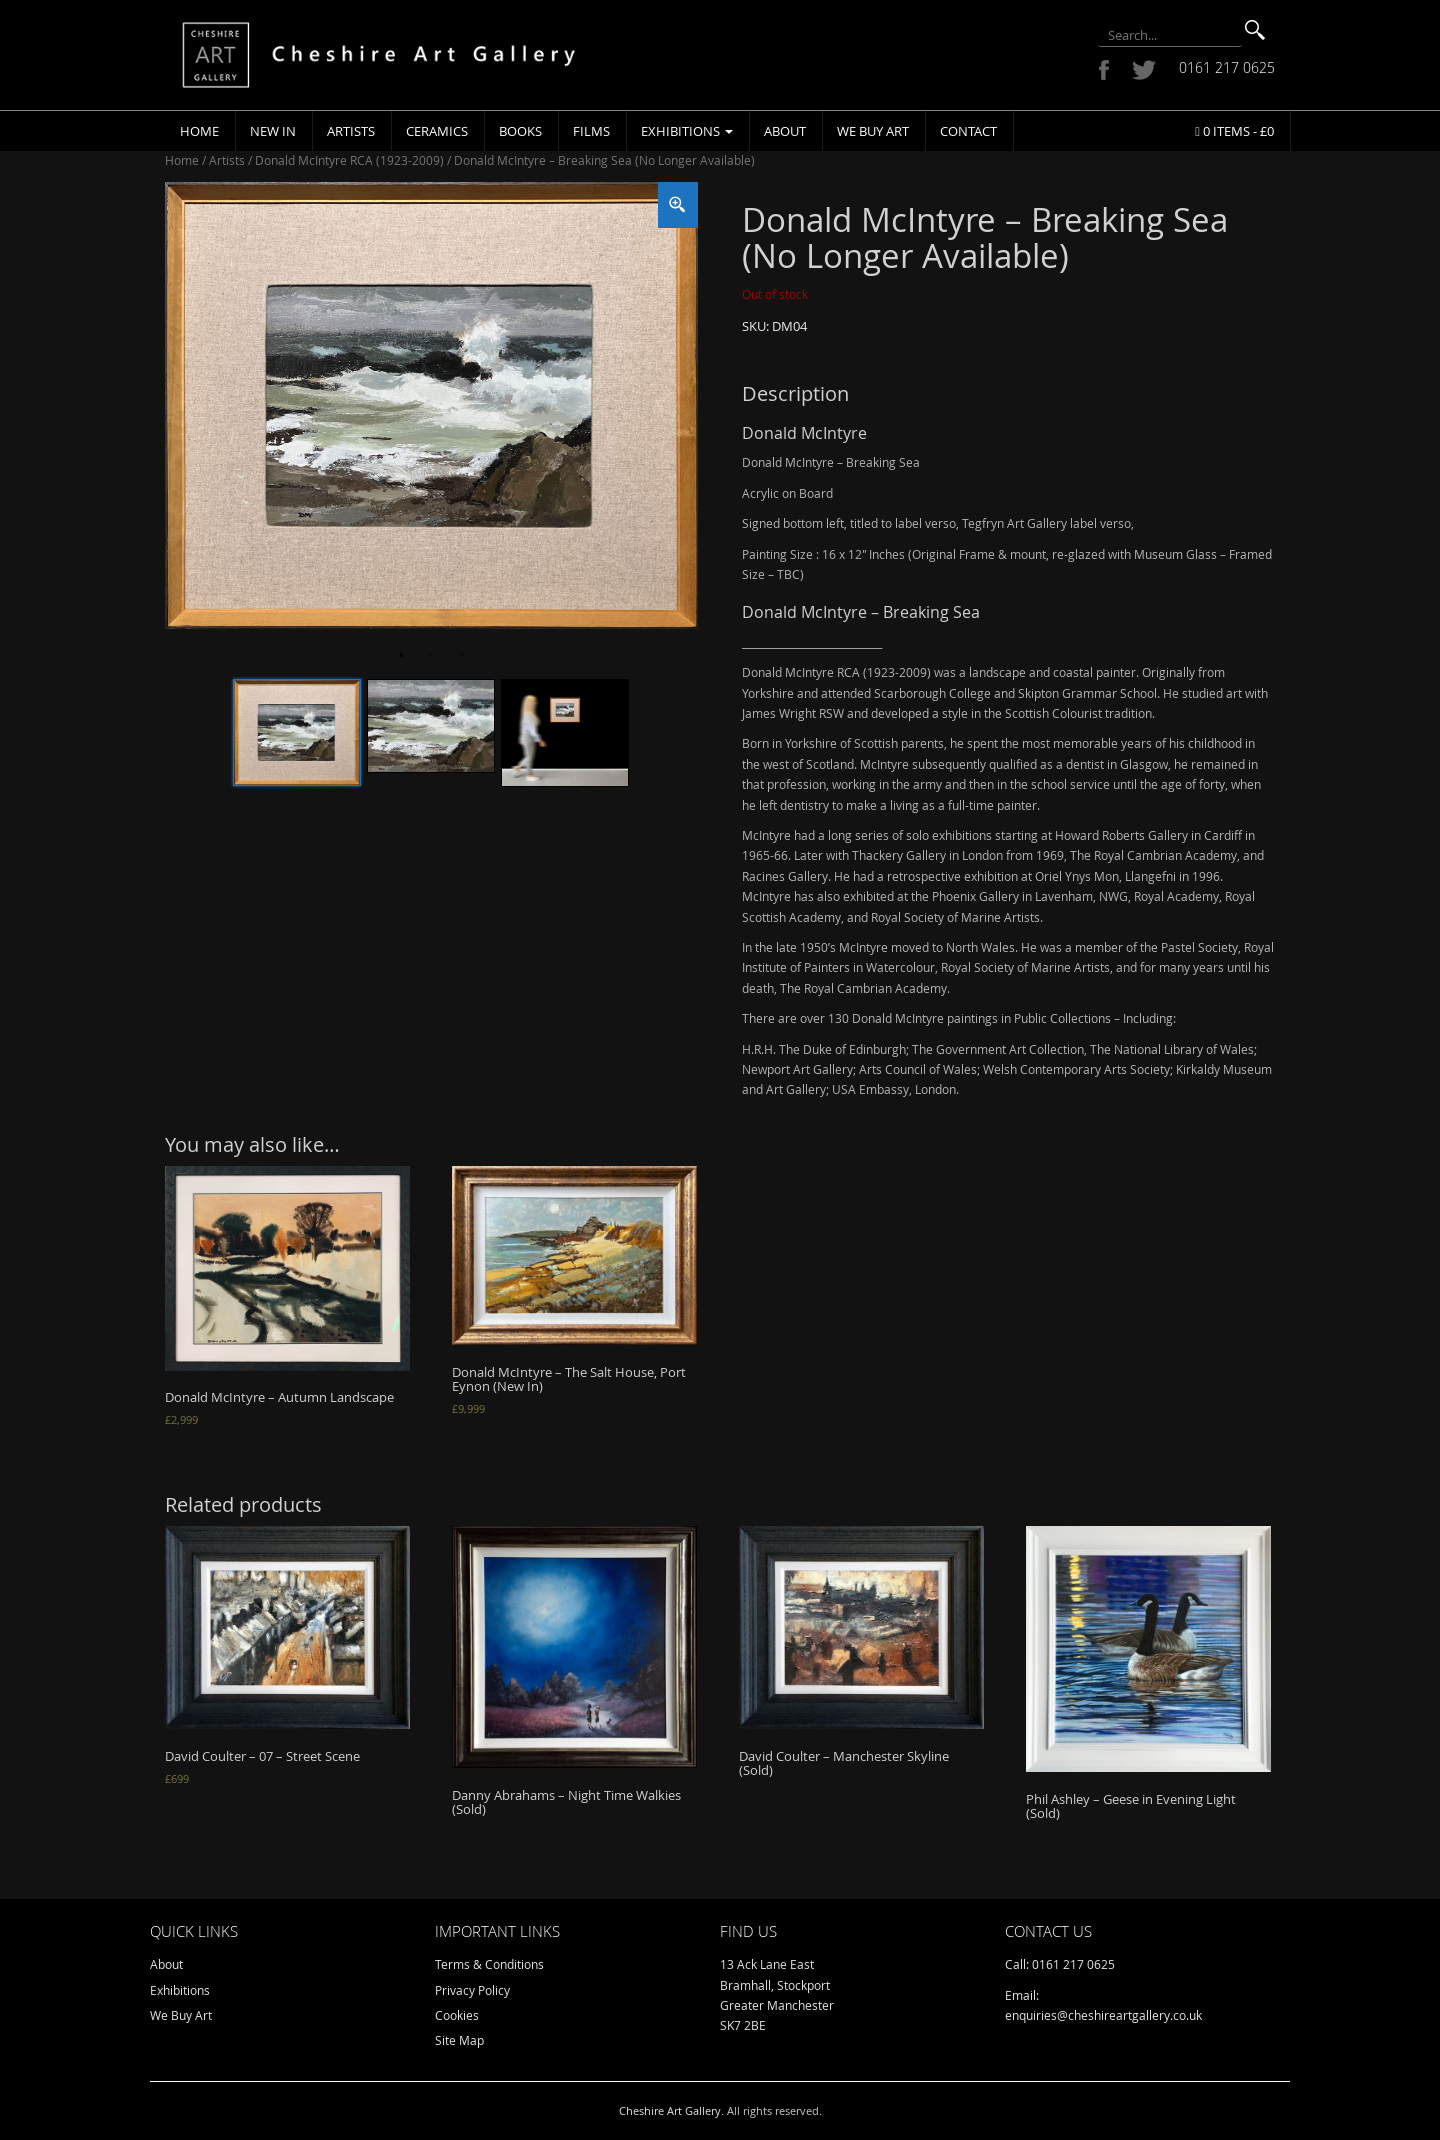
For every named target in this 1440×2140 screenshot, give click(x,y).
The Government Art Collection (998, 1049)
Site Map (459, 2040)
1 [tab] (401, 656)
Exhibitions (687, 131)
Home (199, 131)
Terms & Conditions (489, 1964)
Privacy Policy (472, 1990)
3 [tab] (461, 656)
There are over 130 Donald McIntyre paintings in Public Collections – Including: (959, 1018)
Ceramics (437, 131)
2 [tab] (431, 656)
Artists (351, 131)
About (785, 131)
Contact (968, 131)
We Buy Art (873, 131)
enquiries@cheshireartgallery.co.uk (1103, 2015)
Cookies (457, 2015)
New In (273, 131)
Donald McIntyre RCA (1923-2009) (349, 160)
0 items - (1234, 131)
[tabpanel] (431, 405)
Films (591, 131)
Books (520, 131)
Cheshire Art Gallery (670, 2110)
